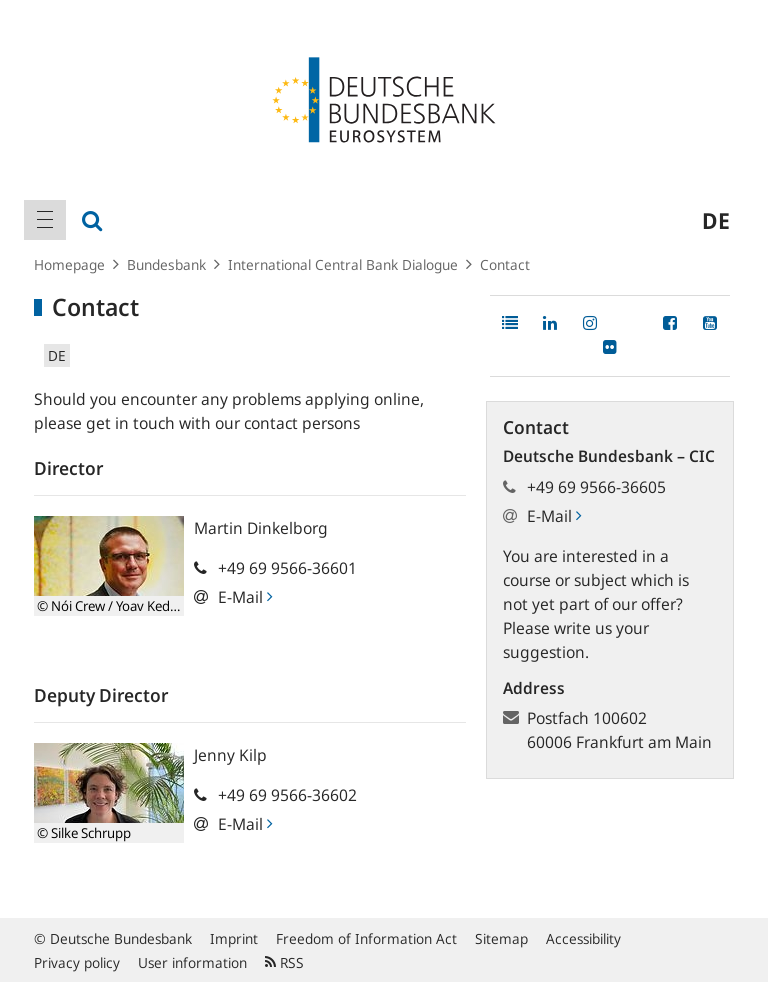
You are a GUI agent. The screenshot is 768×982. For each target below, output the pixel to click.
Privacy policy (77, 962)
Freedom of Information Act (366, 938)
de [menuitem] (716, 220)
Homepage (69, 264)
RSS (284, 962)
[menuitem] (45, 220)
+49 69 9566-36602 (287, 795)
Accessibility (583, 938)
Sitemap (501, 938)
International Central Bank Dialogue (343, 264)
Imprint (234, 938)
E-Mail (245, 597)
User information (192, 962)
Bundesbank (166, 264)
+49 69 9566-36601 (287, 568)
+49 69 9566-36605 (596, 487)
